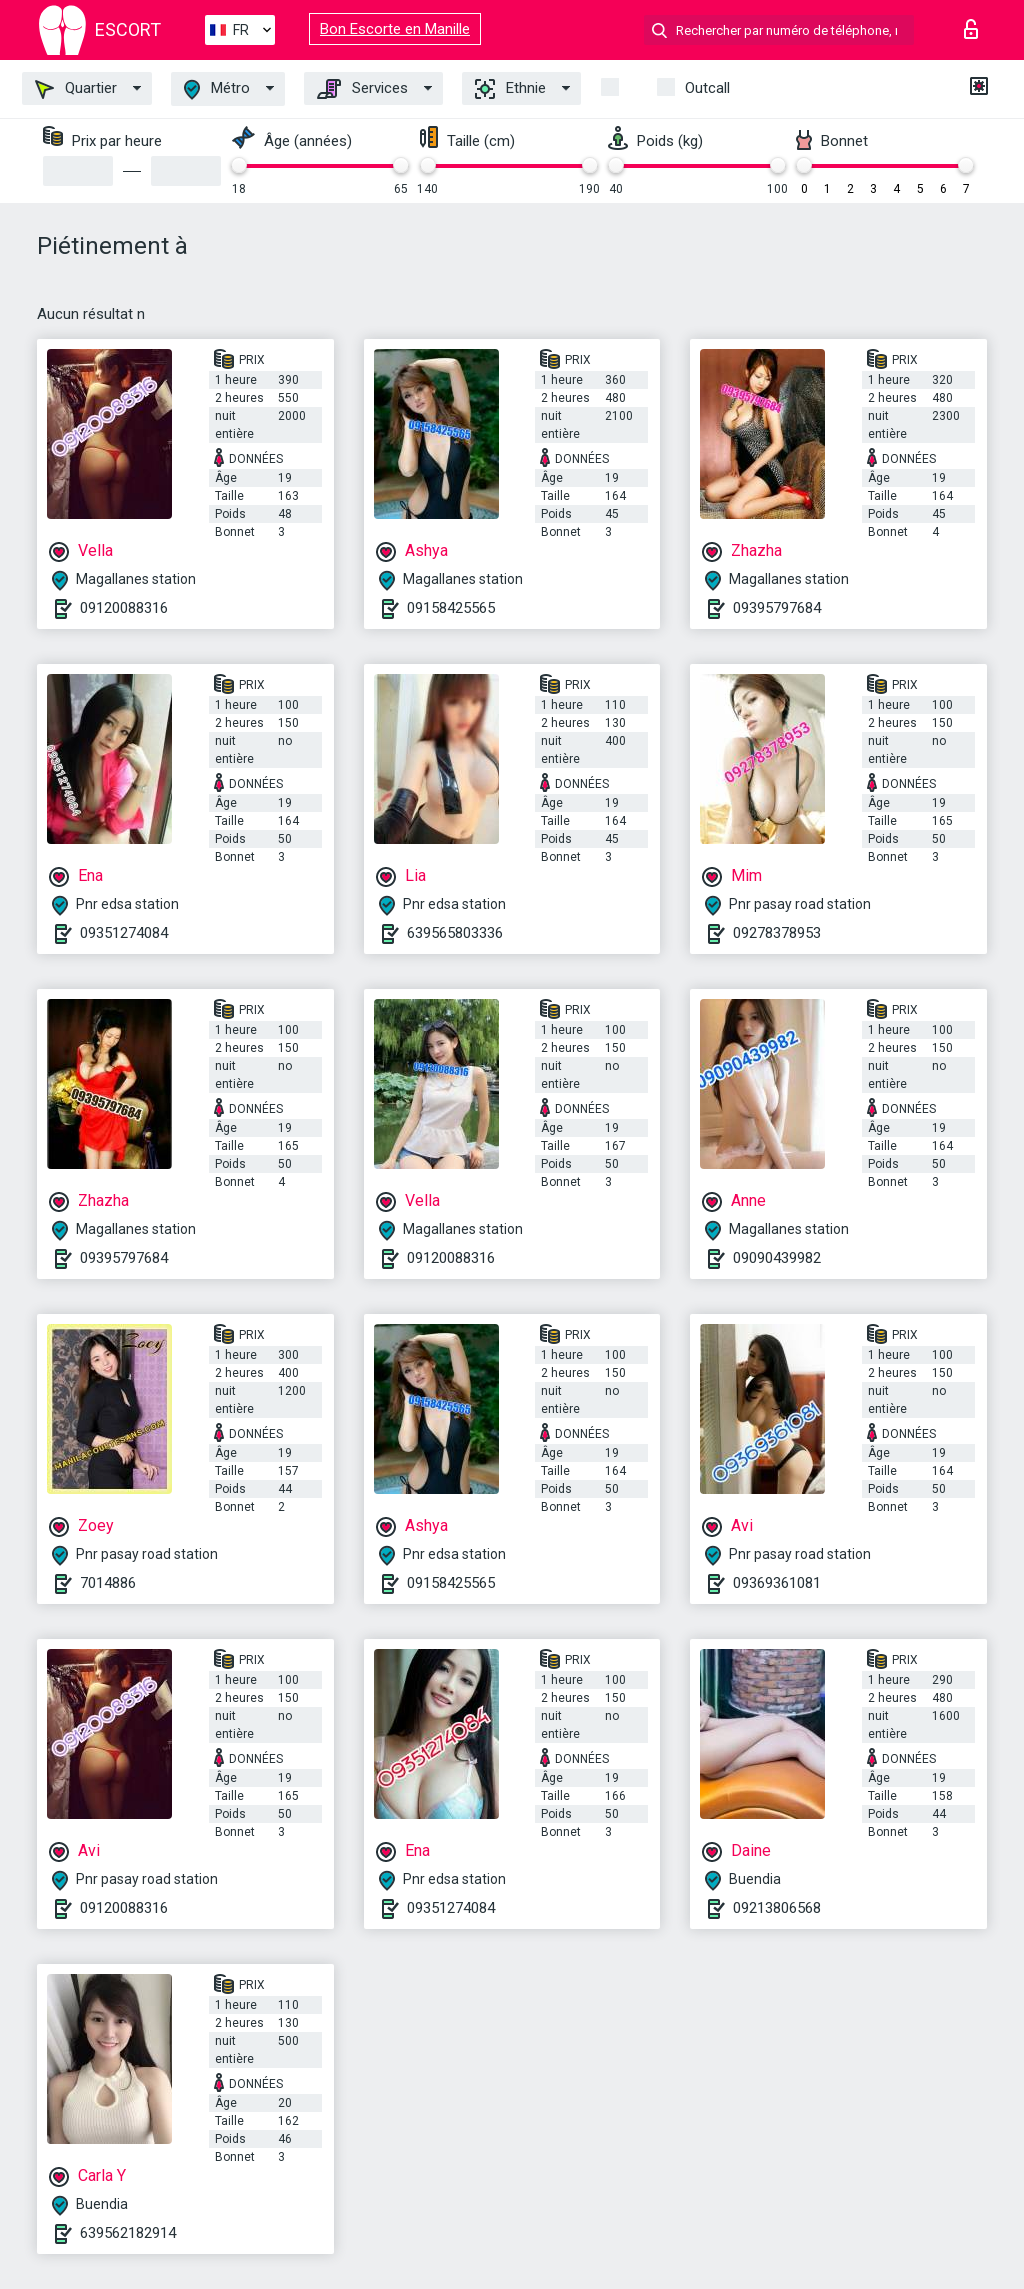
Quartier (76, 89)
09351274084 (124, 933)
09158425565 (451, 608)
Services (362, 89)
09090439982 (777, 1258)
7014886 (108, 1583)
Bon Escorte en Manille (395, 29)
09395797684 (777, 608)
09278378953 (777, 933)
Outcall (707, 88)
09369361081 (777, 1583)
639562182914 (128, 2233)
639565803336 (455, 933)
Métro (217, 89)
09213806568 (777, 1908)
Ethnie (510, 89)
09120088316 (124, 608)
